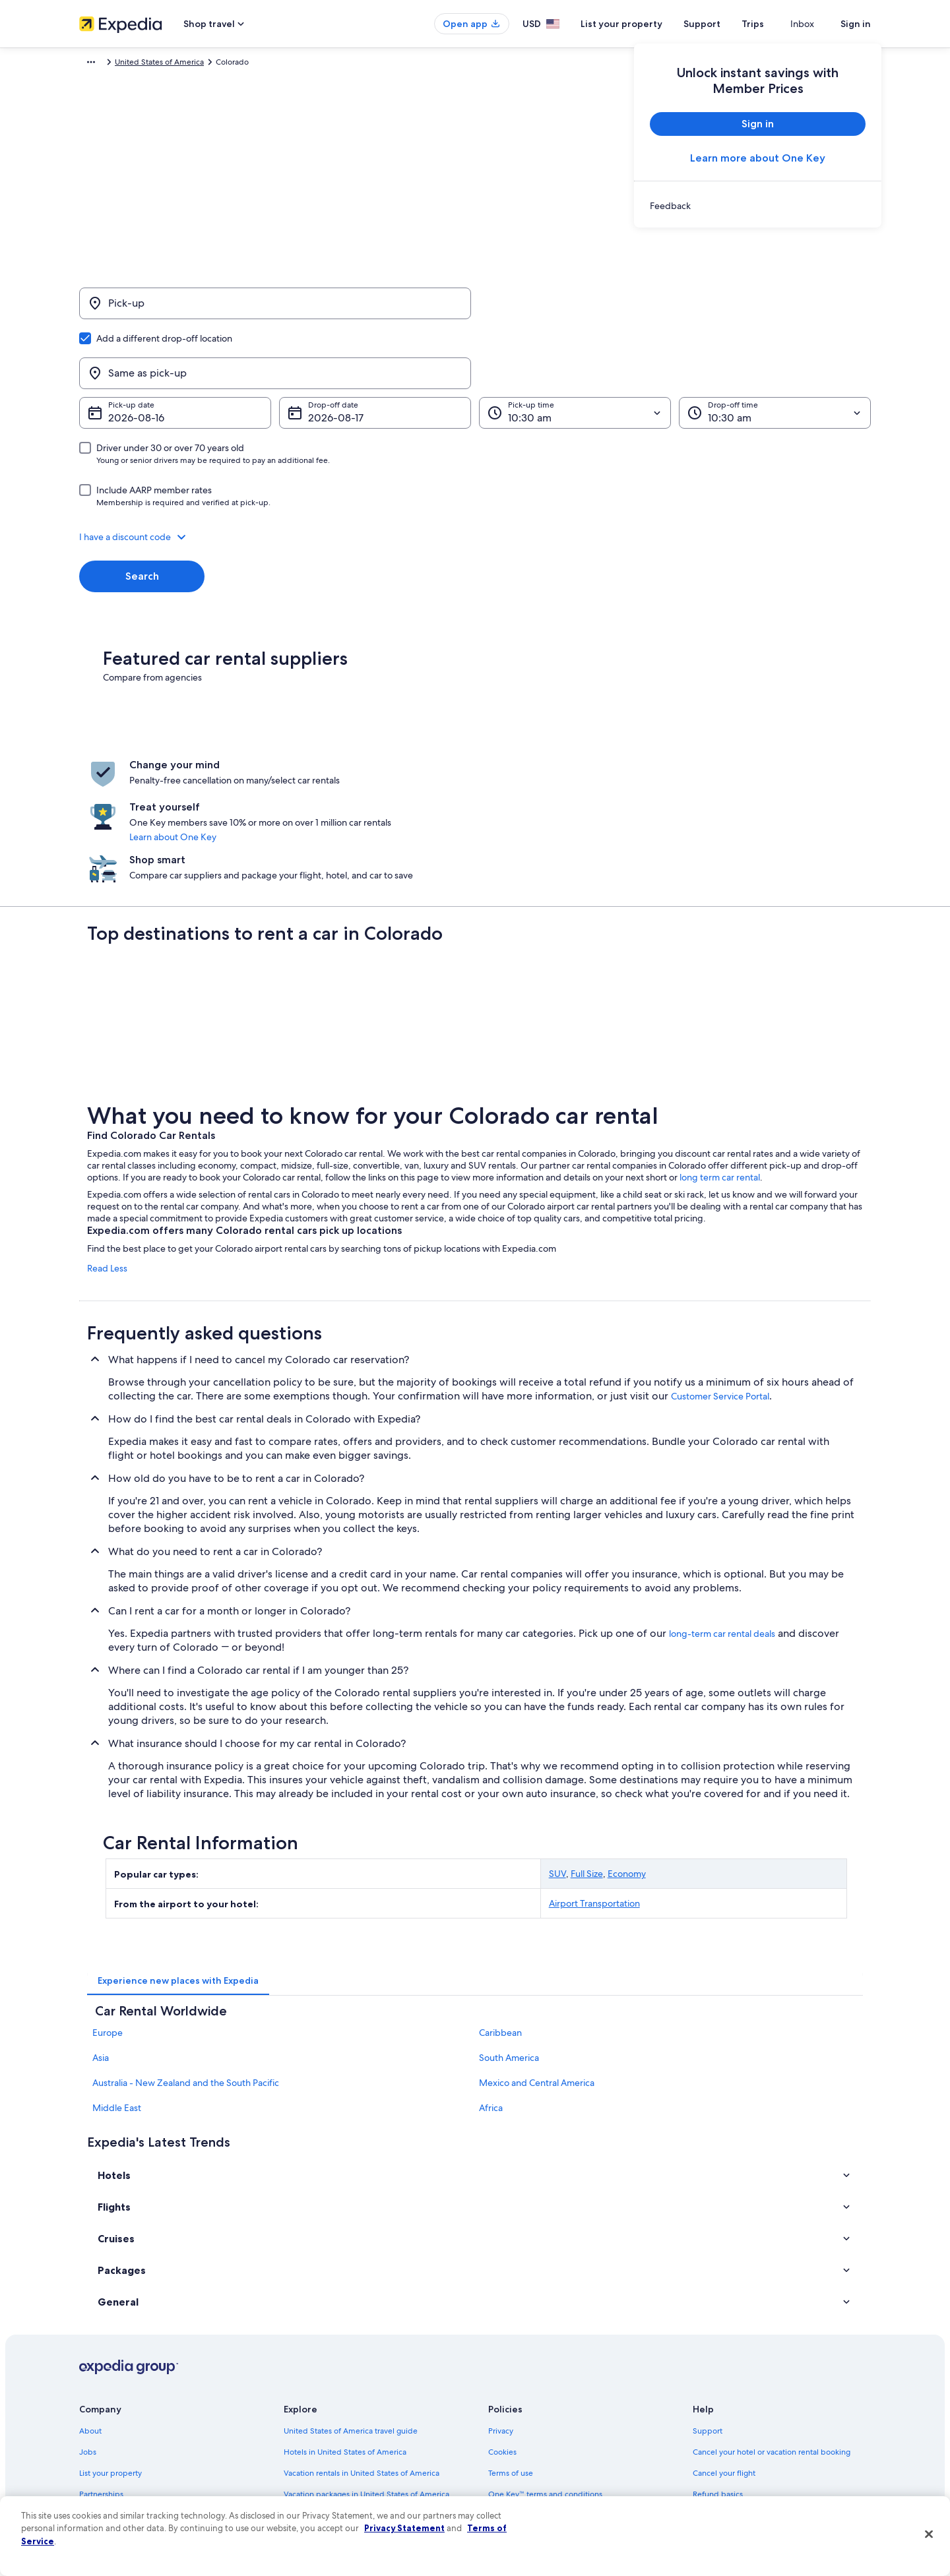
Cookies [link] (502, 2335)
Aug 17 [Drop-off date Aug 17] (323, 354)
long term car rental (720, 1061)
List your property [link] (110, 2356)
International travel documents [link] (747, 2419)
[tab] (178, 1864)
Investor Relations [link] (110, 2419)
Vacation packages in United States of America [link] (366, 2377)
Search (142, 512)
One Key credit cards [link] (321, 2483)
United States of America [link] (230, 64)
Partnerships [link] (101, 2377)
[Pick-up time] (575, 349)
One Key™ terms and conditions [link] (545, 2377)
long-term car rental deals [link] (722, 1517)
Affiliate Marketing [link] (112, 2462)
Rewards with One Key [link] (324, 2462)
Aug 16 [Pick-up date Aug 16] (124, 354)
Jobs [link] (87, 2335)
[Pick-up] (275, 310)
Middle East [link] (116, 1992)
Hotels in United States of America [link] (345, 2335)
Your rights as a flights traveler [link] (745, 2441)
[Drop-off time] (775, 349)
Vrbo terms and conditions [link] (536, 2398)
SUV (557, 1757)
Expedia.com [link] (102, 64)
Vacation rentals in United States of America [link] (361, 2356)
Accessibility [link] (510, 2419)
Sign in (855, 24)
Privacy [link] (500, 2314)
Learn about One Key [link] (447, 763)
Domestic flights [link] (313, 2398)
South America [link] (509, 1941)
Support (725, 24)
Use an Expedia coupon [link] (735, 2398)
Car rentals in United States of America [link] (352, 2419)
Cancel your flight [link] (724, 2356)
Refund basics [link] (718, 2377)
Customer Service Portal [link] (720, 1280)
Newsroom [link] (99, 2398)
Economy (627, 1757)
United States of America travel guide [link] (351, 2314)
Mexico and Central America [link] (536, 1967)
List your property (645, 24)
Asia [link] (100, 1941)
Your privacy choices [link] (524, 2441)
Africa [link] (491, 1992)
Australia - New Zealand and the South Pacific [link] (185, 1967)
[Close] (928, 2534)
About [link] (90, 2314)
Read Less (107, 1152)
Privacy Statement (404, 2528)
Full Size (587, 1757)
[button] (475, 473)
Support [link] (707, 2314)
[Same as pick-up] (675, 310)
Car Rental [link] (156, 64)
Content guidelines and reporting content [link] (563, 2462)
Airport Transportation (594, 1787)
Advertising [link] (99, 2441)
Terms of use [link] (510, 2356)
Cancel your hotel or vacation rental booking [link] (771, 2335)
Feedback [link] (97, 2483)
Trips (776, 24)
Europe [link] (107, 1916)
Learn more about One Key (757, 158)
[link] (757, 206)
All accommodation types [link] (329, 2441)
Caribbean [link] (500, 1916)
